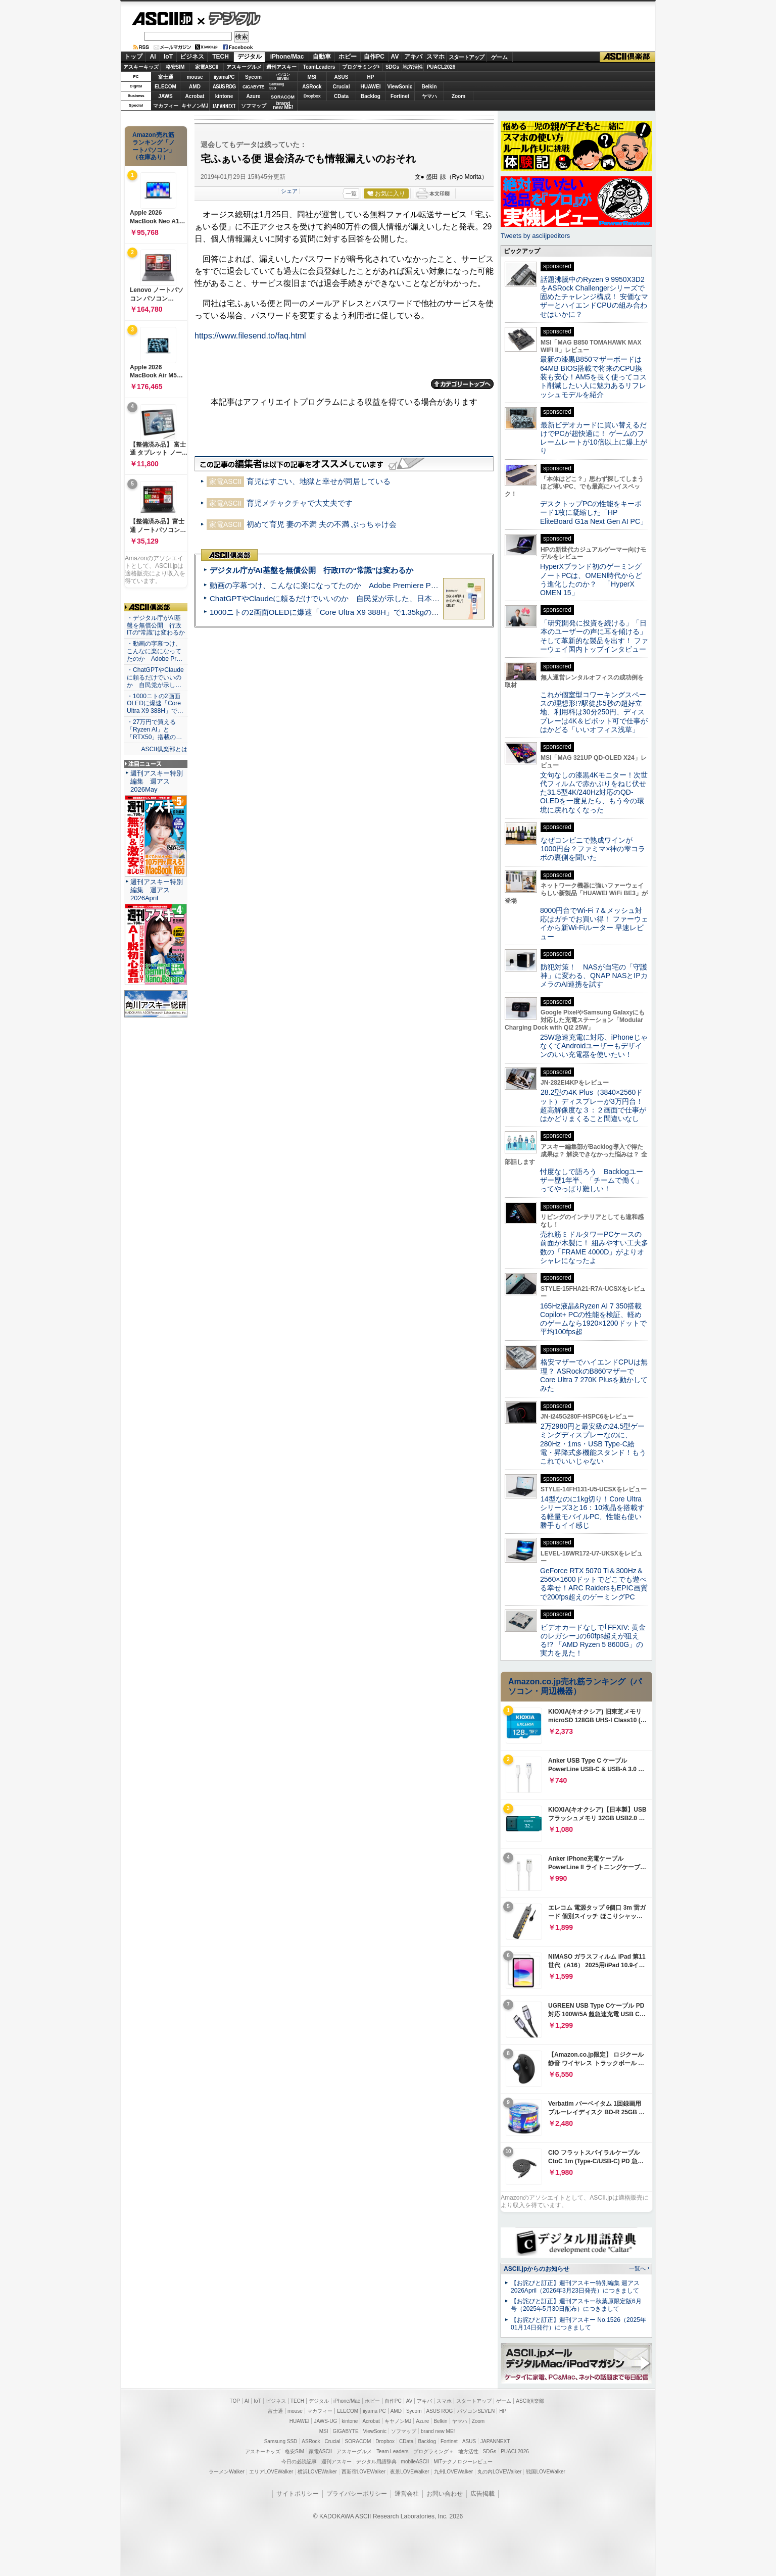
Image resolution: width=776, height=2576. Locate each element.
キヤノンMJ (195, 106)
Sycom (253, 77)
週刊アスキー (281, 67)
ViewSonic (400, 86)
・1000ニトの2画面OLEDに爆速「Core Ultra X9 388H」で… (155, 704)
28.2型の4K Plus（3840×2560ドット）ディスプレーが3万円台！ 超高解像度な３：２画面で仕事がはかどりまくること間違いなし (593, 1105)
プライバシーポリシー (356, 2493)
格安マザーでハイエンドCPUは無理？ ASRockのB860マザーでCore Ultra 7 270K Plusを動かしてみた (594, 1375)
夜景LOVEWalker (409, 2471)
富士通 (165, 77)
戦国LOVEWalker (545, 2471)
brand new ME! (438, 2431)
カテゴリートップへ (462, 384)
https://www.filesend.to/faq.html (250, 335)
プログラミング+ (361, 67)
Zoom (458, 96)
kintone (224, 96)
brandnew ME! (283, 106)
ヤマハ (429, 96)
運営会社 (407, 2493)
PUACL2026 (441, 67)
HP (370, 77)
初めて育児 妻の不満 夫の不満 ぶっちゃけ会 (322, 524)
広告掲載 (482, 2493)
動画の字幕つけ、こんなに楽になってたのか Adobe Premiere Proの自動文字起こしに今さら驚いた (380, 585)
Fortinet (400, 96)
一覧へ (637, 2268)
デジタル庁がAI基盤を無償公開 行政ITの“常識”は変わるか (311, 570)
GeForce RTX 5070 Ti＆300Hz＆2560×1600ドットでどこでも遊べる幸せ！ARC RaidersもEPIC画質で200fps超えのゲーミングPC (594, 1584)
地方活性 (413, 67)
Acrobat (195, 96)
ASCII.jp (161, 18)
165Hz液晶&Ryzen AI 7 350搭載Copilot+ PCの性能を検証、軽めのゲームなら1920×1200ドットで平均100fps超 (593, 1319)
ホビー (347, 56)
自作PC (374, 56)
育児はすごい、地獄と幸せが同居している (319, 481)
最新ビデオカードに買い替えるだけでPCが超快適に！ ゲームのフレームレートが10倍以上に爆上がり (593, 438)
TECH (220, 56)
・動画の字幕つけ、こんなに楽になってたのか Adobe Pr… (154, 651)
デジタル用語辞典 (376, 2461)
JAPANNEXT (224, 106)
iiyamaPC (224, 77)
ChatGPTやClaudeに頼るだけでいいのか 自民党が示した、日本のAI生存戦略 (343, 598)
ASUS (341, 77)
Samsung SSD (281, 2441)
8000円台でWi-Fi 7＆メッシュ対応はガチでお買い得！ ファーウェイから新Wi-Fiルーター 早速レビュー (594, 923)
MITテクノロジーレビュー (463, 2461)
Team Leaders (392, 2451)
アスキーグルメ (244, 67)
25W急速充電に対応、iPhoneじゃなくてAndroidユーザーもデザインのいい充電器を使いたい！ (594, 1046)
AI (153, 56)
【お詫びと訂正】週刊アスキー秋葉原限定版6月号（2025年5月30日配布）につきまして (576, 2305)
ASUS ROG (224, 86)
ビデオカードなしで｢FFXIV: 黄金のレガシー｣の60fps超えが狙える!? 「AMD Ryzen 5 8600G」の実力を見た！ (593, 1640)
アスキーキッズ (141, 67)
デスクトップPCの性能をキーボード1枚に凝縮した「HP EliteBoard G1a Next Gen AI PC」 (593, 512)
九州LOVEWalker (453, 2471)
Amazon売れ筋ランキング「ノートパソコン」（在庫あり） (153, 146)
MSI (312, 77)
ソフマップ (253, 106)
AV (395, 56)
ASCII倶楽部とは (164, 749)
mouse (194, 77)
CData (341, 96)
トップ (133, 56)
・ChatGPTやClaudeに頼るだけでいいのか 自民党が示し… (155, 677)
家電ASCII (207, 67)
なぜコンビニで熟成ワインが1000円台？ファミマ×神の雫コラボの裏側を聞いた (592, 849)
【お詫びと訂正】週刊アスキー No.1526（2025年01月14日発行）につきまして (578, 2323)
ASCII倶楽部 (627, 57)
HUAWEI (371, 86)
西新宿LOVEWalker (363, 2471)
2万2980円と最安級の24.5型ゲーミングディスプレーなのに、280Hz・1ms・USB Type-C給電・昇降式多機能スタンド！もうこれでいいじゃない (593, 1443)
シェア (289, 191)
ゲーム (499, 57)
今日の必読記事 (299, 2461)
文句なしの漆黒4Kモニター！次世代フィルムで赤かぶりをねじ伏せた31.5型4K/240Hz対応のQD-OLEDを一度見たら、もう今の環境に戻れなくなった (594, 792)
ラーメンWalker (227, 2471)
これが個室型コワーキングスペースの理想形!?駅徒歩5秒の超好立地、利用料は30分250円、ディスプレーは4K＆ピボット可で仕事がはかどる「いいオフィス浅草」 (594, 712)
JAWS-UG (325, 2421)
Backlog (370, 96)
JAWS (165, 96)
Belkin (429, 86)
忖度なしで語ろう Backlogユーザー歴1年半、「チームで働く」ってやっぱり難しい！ (591, 1180)
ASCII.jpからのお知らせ (536, 2268)
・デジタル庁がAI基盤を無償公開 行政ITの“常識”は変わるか (156, 625)
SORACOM (358, 2441)
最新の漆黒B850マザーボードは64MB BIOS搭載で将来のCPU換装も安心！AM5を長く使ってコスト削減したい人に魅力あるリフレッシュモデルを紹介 (593, 376)
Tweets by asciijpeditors (535, 235)
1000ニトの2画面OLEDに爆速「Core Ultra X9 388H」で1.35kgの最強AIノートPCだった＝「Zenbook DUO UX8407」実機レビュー (433, 612)
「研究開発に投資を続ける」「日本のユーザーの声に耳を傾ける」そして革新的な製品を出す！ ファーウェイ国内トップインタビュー (594, 636)
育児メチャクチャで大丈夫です (300, 503)
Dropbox (312, 96)
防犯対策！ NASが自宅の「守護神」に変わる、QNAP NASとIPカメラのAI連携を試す (594, 976)
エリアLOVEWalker (271, 2471)
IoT (168, 56)
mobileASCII (415, 2461)
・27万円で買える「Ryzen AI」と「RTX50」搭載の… (154, 729)
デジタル (229, 18)
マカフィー (165, 106)
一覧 (351, 193)
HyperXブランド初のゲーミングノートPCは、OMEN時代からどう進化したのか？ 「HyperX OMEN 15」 (591, 579)
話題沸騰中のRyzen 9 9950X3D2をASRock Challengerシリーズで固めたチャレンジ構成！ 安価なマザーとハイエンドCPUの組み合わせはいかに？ (594, 296)
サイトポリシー (297, 2493)
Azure (254, 96)
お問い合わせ (444, 2493)
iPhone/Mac (287, 56)
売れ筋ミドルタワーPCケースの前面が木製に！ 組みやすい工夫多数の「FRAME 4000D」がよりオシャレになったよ (594, 1247)
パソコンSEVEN (283, 76)
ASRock (311, 86)
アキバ (413, 56)
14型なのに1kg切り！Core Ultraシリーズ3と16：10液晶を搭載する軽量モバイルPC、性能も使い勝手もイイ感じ (592, 1512)
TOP (235, 2401)
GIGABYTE (253, 86)
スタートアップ (466, 57)
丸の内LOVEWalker (499, 2471)
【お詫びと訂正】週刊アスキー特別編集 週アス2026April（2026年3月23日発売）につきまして (575, 2286)
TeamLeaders (319, 67)
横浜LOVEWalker (317, 2471)
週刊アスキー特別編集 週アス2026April (156, 890)
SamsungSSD (276, 86)
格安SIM (175, 67)
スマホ (435, 56)
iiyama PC (374, 2411)
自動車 (322, 56)
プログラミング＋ (433, 2451)
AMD (195, 86)
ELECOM (165, 86)
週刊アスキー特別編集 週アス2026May (156, 781)
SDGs (392, 67)
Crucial (341, 86)
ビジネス (192, 56)
